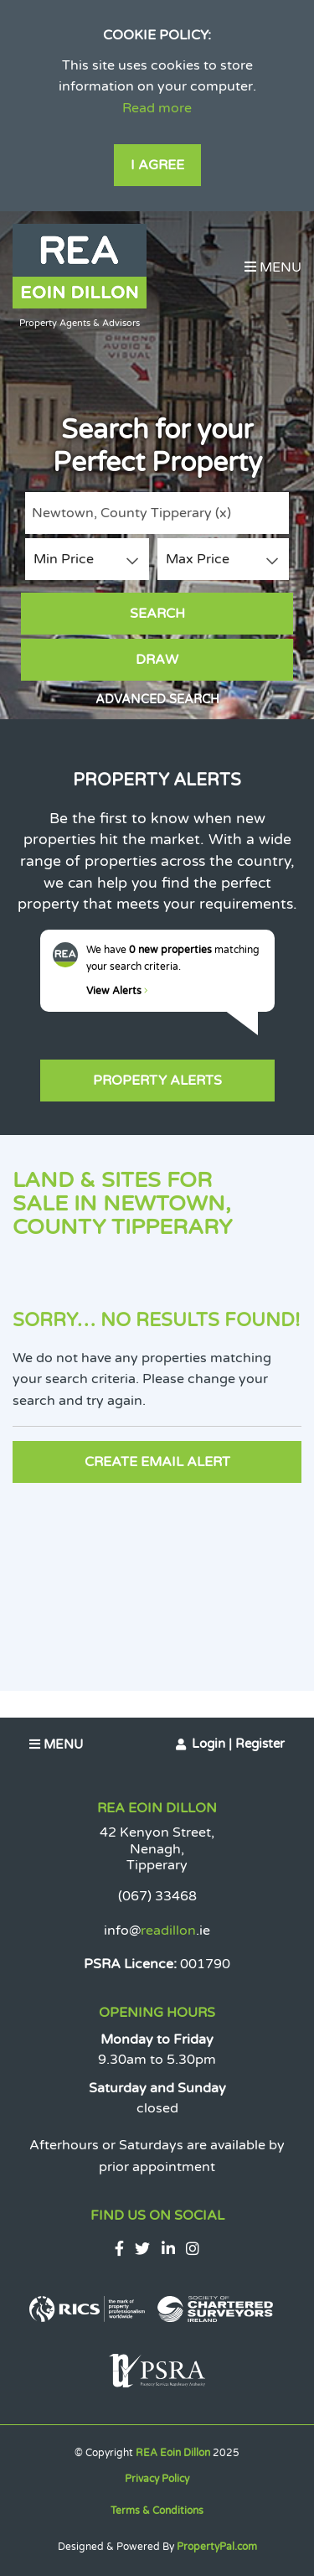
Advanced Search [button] (157, 699)
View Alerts (117, 991)
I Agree (157, 165)
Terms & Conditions (157, 2510)
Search (157, 613)
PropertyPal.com (217, 2547)
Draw (157, 659)
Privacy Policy (157, 2479)
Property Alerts (157, 1080)
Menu (273, 267)
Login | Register (238, 1743)
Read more (157, 108)
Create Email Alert (157, 1462)
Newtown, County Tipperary (131, 513)
